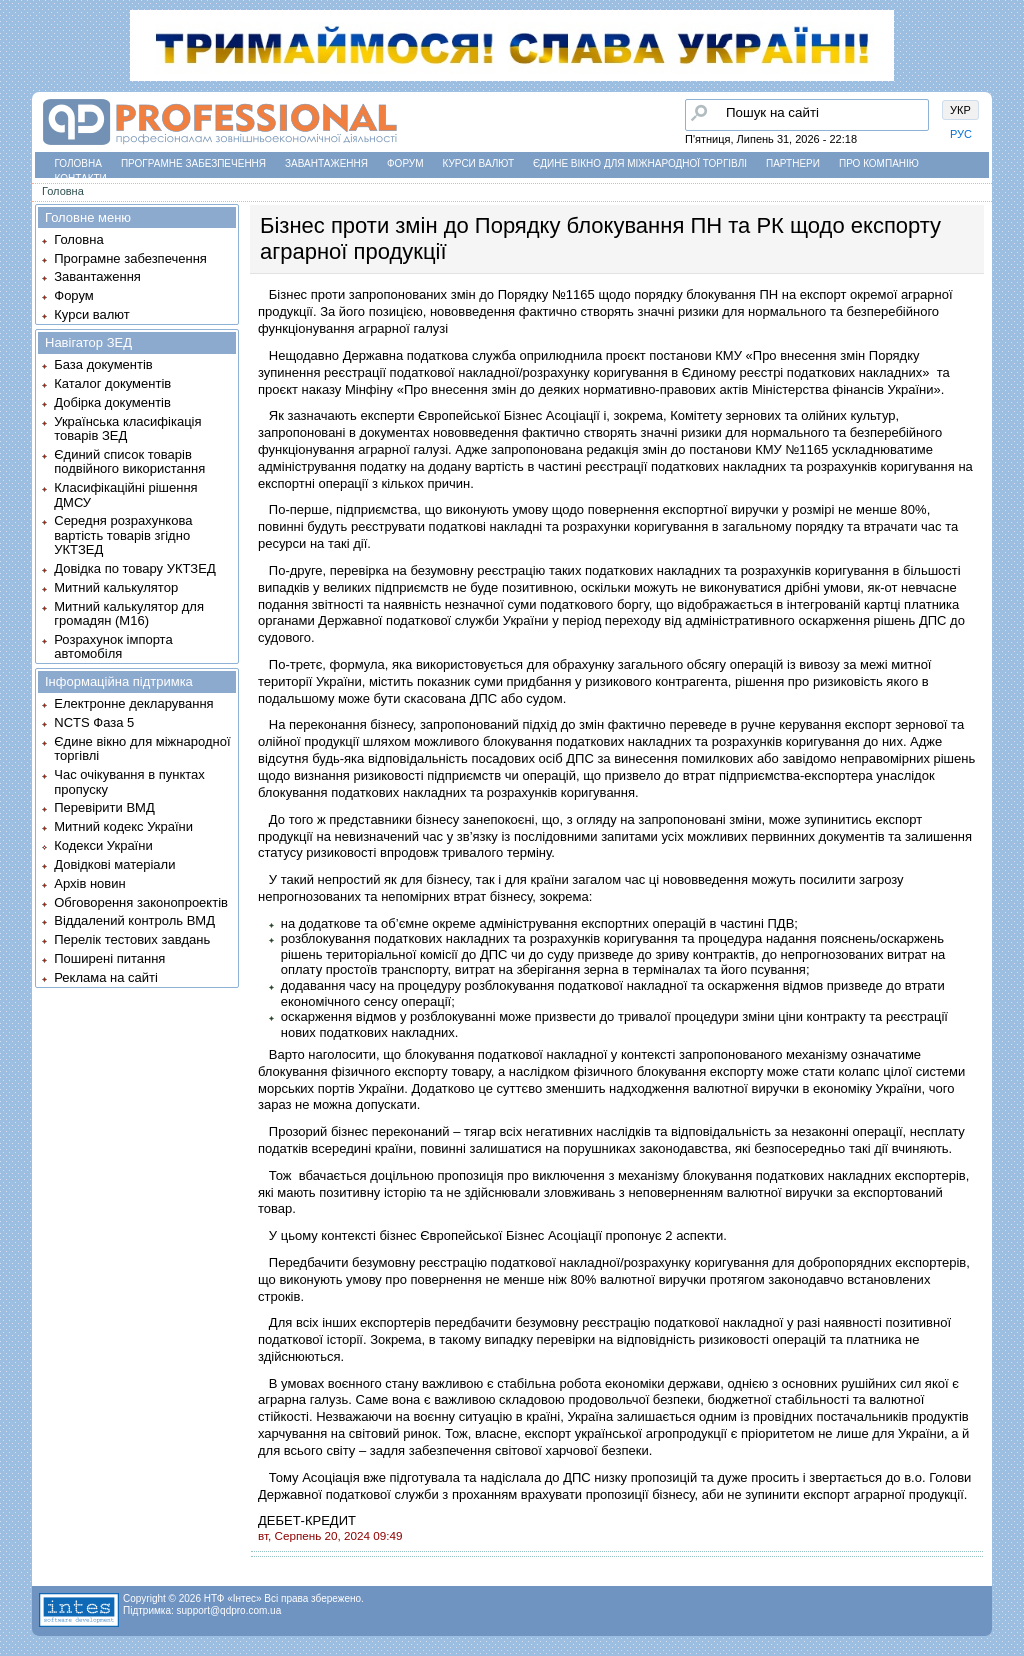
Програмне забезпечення (193, 163)
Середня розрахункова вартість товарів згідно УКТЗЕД (123, 535)
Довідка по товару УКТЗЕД (134, 568)
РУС (961, 134)
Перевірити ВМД (104, 807)
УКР (960, 110)
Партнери (793, 163)
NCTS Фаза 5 (94, 722)
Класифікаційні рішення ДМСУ (125, 494)
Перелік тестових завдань (132, 939)
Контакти (81, 178)
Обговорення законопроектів (141, 902)
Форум (405, 163)
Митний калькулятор (116, 587)
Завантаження (326, 163)
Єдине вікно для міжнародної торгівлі (640, 163)
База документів (103, 364)
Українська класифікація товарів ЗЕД (127, 428)
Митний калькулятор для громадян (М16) (129, 613)
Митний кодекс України (123, 826)
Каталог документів (112, 383)
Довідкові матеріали (114, 864)
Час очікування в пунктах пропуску (129, 781)
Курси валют (478, 163)
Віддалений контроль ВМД (134, 920)
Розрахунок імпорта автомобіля (113, 646)
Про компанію (879, 163)
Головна (78, 163)
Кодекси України (103, 845)
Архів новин (89, 883)
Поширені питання (109, 958)
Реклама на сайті (106, 977)
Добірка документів (112, 402)
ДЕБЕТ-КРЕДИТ (307, 1520)
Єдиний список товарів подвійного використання (129, 461)
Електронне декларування (133, 703)
